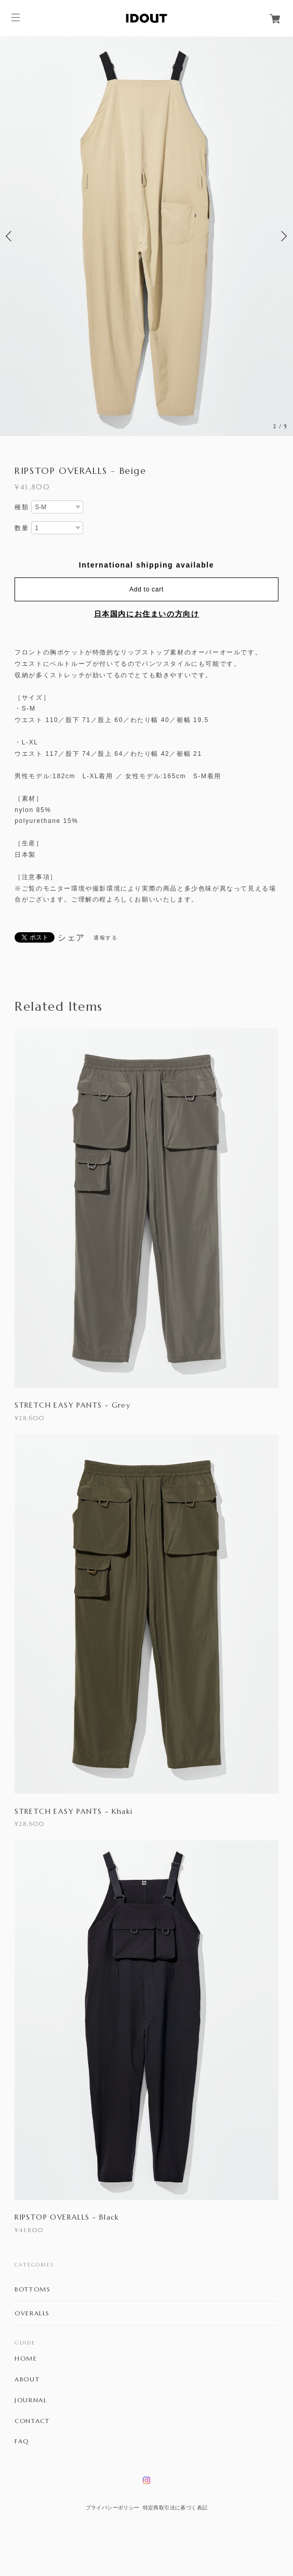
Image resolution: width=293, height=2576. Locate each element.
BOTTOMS (32, 2289)
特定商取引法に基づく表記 (175, 2507)
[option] (146, 236)
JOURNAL (31, 2400)
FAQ (22, 2441)
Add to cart (146, 589)
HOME (26, 2358)
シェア (71, 938)
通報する (105, 938)
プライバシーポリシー (113, 2507)
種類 (22, 507)
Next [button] (282, 236)
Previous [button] (10, 236)
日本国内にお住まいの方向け (146, 614)
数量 (22, 528)
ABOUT (27, 2379)
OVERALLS (32, 2313)
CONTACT (32, 2421)
